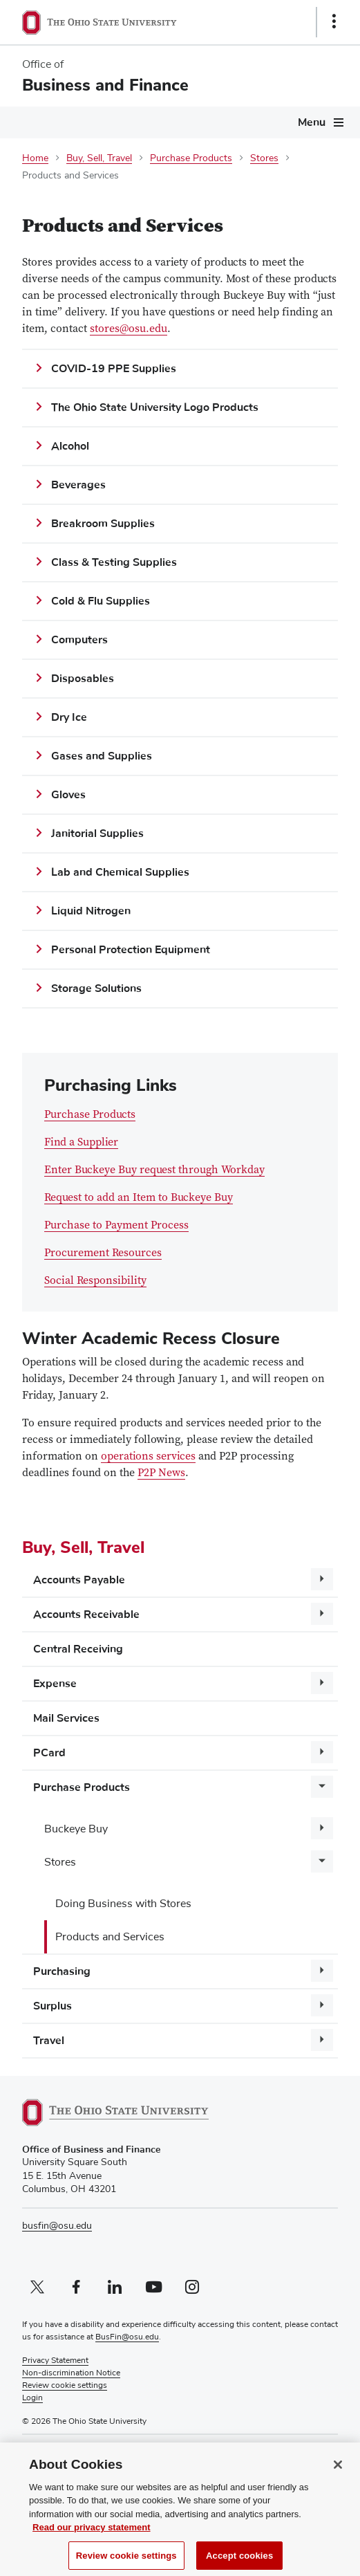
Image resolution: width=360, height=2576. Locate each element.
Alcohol (70, 446)
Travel (48, 2040)
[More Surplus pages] (322, 2005)
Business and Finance (105, 85)
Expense (55, 1683)
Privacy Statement (55, 2361)
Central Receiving (78, 1649)
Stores (264, 158)
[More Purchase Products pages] (322, 1787)
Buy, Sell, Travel (99, 158)
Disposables (82, 678)
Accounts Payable (79, 1580)
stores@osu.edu (128, 329)
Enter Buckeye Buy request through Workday (154, 1171)
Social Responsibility (95, 1281)
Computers (79, 639)
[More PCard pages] (322, 1752)
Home (35, 158)
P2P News (161, 1473)
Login (32, 2398)
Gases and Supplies (101, 756)
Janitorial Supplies (97, 833)
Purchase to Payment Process (116, 1225)
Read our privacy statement (91, 2536)
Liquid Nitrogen (91, 911)
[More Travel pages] (322, 2040)
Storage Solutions (96, 988)
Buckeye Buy (76, 1828)
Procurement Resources (103, 1253)
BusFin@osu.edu (127, 2337)
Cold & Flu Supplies (100, 601)
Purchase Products (191, 158)
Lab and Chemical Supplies (120, 872)
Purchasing (62, 1971)
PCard (49, 1752)
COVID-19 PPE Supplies (113, 368)
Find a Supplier (81, 1142)
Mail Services (66, 1718)
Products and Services (109, 1936)
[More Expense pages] (322, 1683)
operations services (148, 1456)
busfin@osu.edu (57, 2226)
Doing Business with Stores (123, 1903)
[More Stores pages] (322, 1861)
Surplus (52, 2006)
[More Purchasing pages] (322, 1971)
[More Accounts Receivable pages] (322, 1614)
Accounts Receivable (86, 1614)
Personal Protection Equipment (130, 949)
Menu (311, 122)
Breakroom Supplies (103, 523)
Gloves (68, 794)
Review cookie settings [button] (64, 2386)
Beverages (78, 485)
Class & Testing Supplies (114, 562)
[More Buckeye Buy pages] (322, 1828)
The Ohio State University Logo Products (154, 407)
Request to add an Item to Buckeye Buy (138, 1198)
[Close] (338, 2473)
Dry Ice (69, 717)
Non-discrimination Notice (71, 2373)
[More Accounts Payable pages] (322, 1579)
